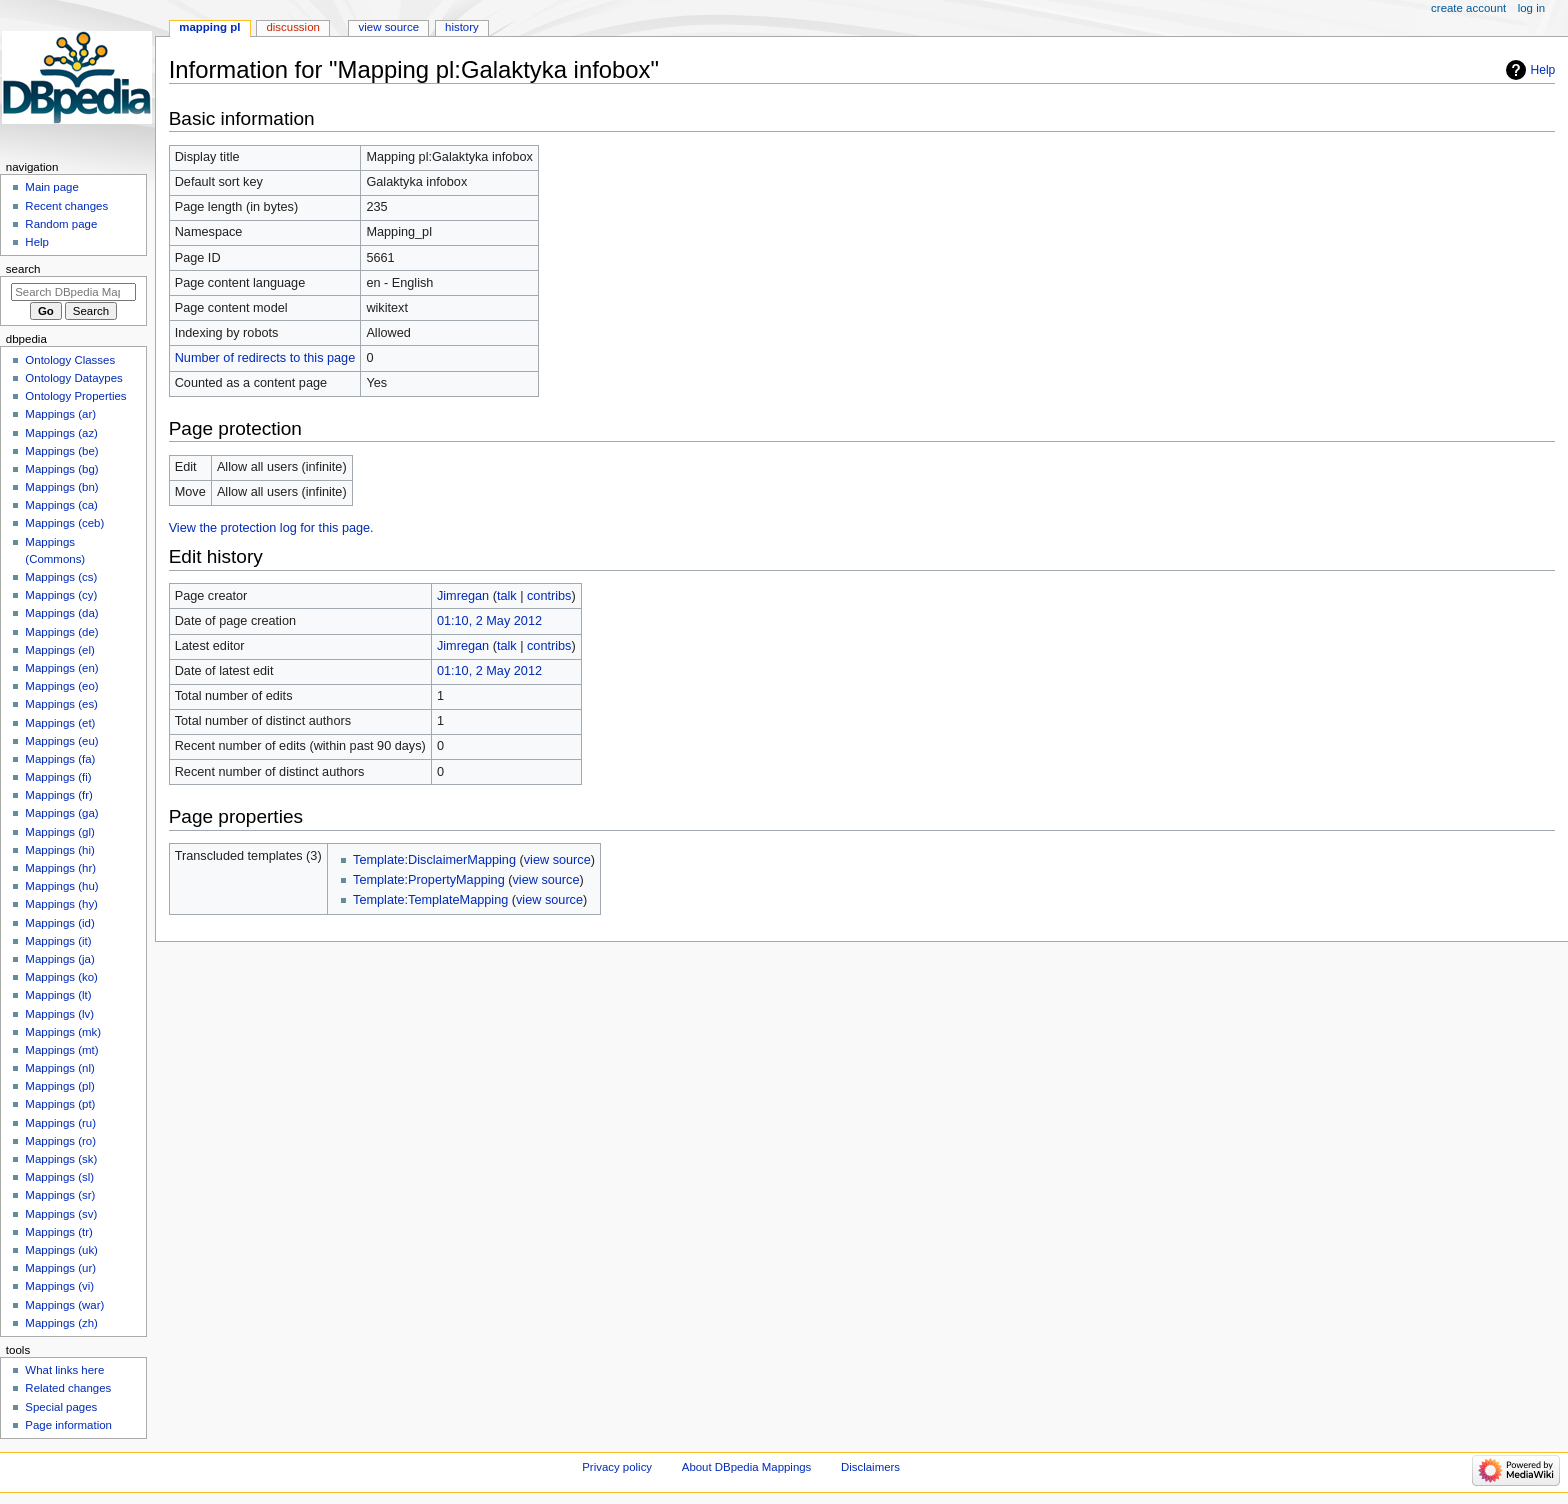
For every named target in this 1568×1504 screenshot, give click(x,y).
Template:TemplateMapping (430, 900)
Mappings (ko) (61, 977)
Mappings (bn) (61, 487)
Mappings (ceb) (64, 523)
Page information (68, 1425)
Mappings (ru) (60, 1123)
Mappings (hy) (61, 904)
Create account (1468, 8)
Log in (1531, 8)
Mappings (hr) (60, 868)
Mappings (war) (64, 1305)
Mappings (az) (61, 433)
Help (1543, 70)
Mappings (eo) (61, 686)
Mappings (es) (61, 704)
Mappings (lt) (58, 995)
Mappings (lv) (59, 1014)
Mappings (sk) (61, 1159)
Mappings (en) (61, 668)
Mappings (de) (61, 632)
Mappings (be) (61, 451)
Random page (61, 224)
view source (557, 860)
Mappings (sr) (60, 1195)
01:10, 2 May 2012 (489, 621)
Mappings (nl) (59, 1068)
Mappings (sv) (61, 1214)
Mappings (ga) (61, 813)
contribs (549, 596)
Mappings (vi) (59, 1286)
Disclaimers (870, 1467)
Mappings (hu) (61, 886)
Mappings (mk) (63, 1032)
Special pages (61, 1407)
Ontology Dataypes (73, 378)
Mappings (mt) (61, 1050)
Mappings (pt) (60, 1104)
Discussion (292, 27)
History (462, 27)
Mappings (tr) (58, 1232)
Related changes (68, 1388)
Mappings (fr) (58, 795)
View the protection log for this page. (271, 528)
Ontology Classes (70, 360)
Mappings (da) (61, 613)
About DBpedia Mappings (747, 1467)
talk (507, 596)
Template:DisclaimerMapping (434, 860)
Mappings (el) (59, 650)
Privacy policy (617, 1467)
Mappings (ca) (61, 505)
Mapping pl (209, 27)
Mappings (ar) (60, 414)
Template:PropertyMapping (429, 880)
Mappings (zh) (61, 1323)
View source (389, 27)
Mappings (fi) (58, 777)
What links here (64, 1370)
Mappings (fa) (60, 759)
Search (23, 269)
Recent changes (66, 206)
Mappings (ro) (60, 1141)
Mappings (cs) (61, 577)
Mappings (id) (59, 923)
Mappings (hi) (59, 850)
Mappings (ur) (60, 1268)
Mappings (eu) (61, 741)
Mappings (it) (58, 941)
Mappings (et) (60, 723)
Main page (52, 187)
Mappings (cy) (61, 595)
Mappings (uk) (61, 1250)
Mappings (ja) (59, 959)
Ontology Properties (75, 396)
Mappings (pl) (59, 1086)
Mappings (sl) (59, 1177)
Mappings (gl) (59, 832)
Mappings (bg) (61, 469)
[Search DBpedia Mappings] (73, 292)
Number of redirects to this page (265, 358)
